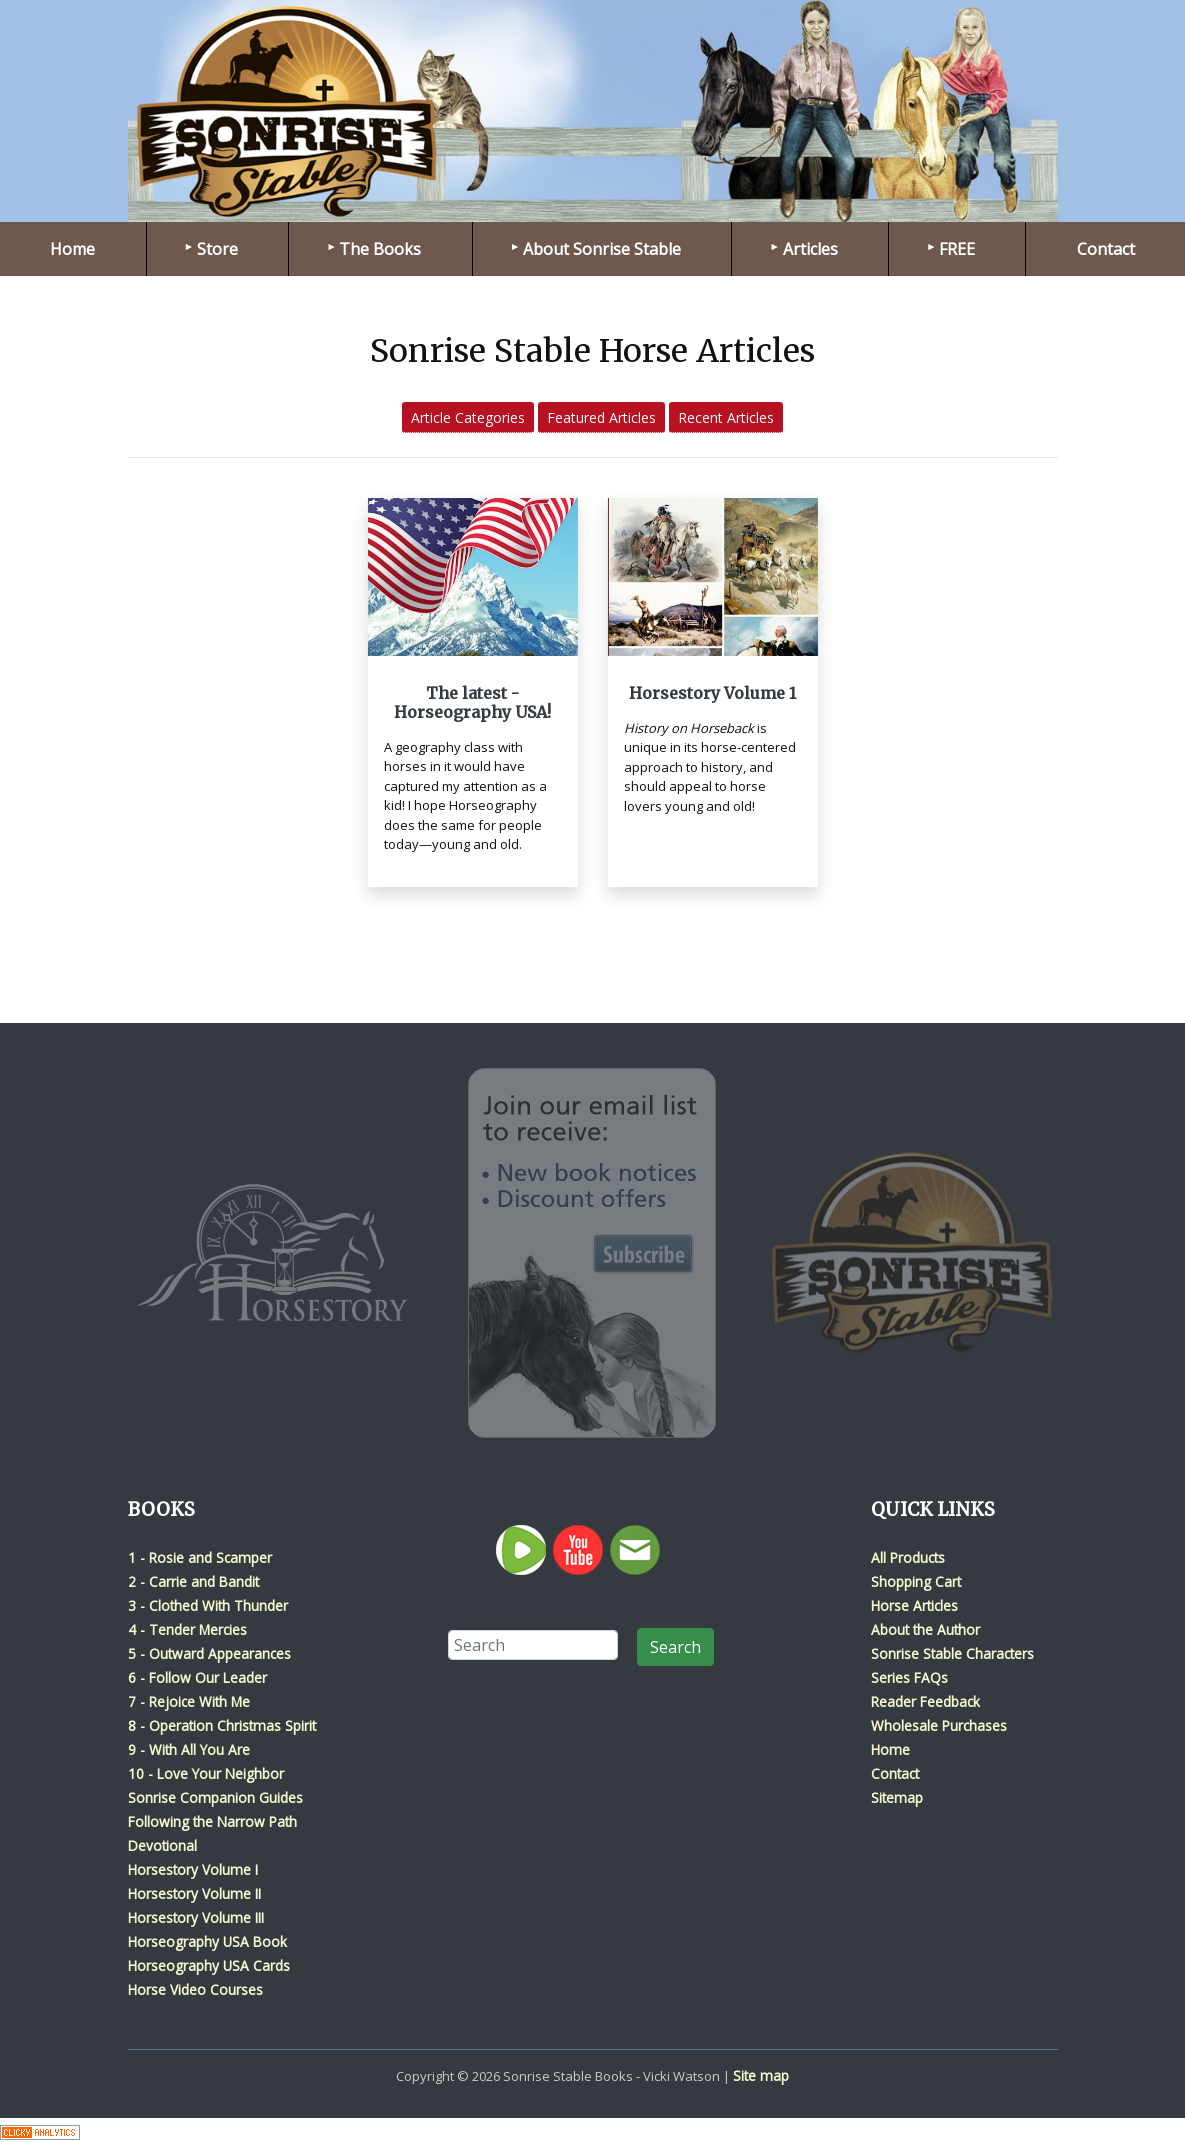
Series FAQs (909, 1677)
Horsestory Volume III (196, 1917)
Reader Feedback (925, 1701)
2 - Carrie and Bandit (193, 1581)
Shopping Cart (916, 1581)
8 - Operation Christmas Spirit (222, 1725)
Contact (895, 1773)
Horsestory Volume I (193, 1869)
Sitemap (897, 1797)
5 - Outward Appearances (209, 1653)
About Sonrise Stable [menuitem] (602, 249)
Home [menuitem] (72, 249)
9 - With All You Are (189, 1749)
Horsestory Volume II (194, 1893)
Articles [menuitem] (810, 249)
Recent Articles (726, 417)
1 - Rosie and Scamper (200, 1557)
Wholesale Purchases (939, 1725)
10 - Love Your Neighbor (206, 1773)
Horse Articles (914, 1605)
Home (890, 1749)
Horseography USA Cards (209, 1965)
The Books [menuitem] (380, 249)
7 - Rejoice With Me (189, 1701)
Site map (761, 2075)
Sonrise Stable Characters (952, 1653)
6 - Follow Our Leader (197, 1677)
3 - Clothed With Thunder (208, 1605)
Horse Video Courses (195, 1989)
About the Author (925, 1629)
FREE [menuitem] (957, 249)
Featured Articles (601, 417)
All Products (908, 1557)
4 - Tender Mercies (187, 1629)
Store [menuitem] (217, 249)
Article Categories (468, 417)
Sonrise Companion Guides (215, 1797)
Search (675, 1647)
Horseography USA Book (207, 1941)
